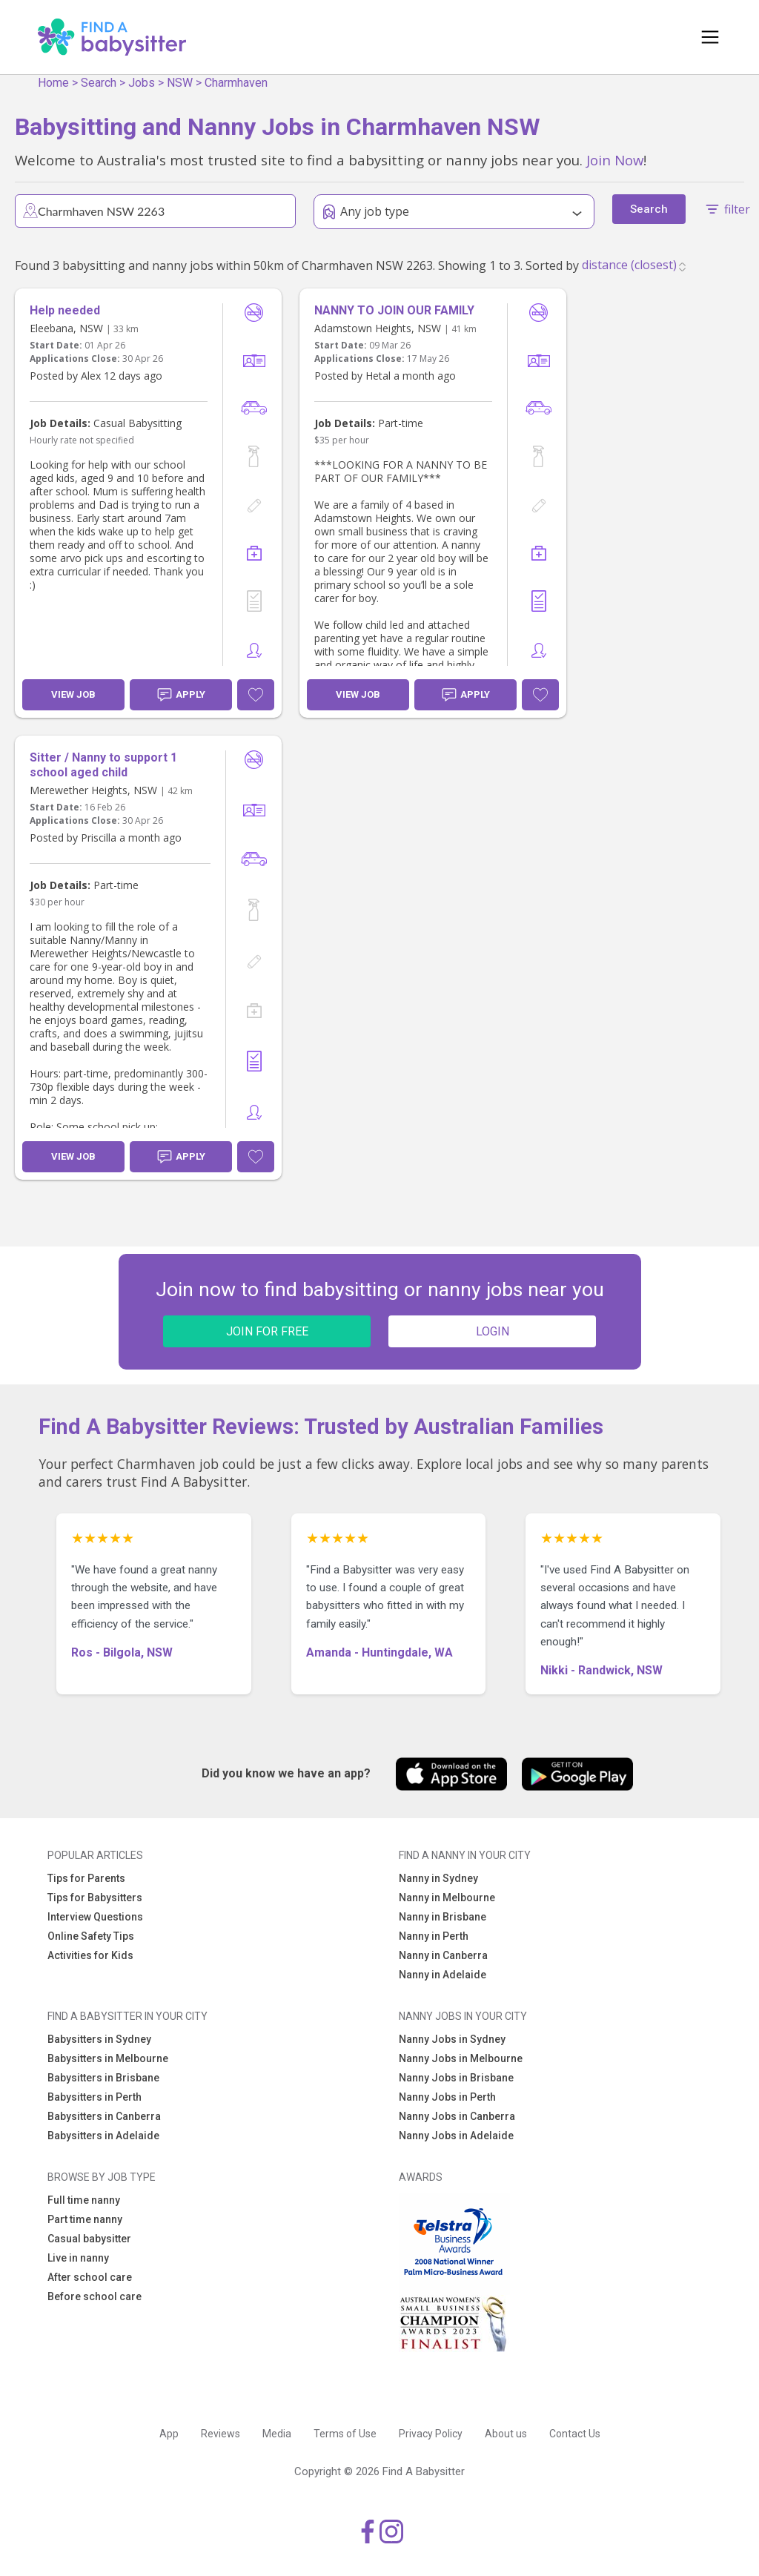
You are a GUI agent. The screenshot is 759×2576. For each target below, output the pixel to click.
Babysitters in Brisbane (103, 2078)
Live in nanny (78, 2258)
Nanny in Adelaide (442, 1975)
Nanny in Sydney (438, 1878)
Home (53, 83)
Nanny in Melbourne (447, 1897)
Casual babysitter (89, 2239)
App (169, 2434)
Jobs (141, 83)
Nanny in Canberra (443, 1955)
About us (506, 2434)
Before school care (94, 2296)
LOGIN (492, 1331)
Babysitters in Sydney (99, 2039)
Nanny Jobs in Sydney (452, 2039)
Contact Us (574, 2434)
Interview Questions (95, 1917)
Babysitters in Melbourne (107, 2058)
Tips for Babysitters (94, 1897)
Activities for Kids (90, 1955)
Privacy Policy (431, 2434)
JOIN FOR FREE (267, 1331)
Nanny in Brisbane (442, 1917)
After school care (89, 2277)
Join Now (614, 160)
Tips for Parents (86, 1878)
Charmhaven (236, 83)
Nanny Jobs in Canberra (457, 2116)
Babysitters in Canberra (104, 2116)
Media (276, 2434)
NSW (180, 83)
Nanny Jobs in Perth (447, 2097)
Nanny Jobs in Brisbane (456, 2078)
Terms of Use (345, 2434)
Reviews (220, 2434)
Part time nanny (84, 2219)
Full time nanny (83, 2200)
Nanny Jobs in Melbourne (461, 2058)
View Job (73, 694)
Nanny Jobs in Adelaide (456, 2135)
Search (98, 83)
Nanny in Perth (433, 1936)
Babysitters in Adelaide (103, 2135)
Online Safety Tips (90, 1936)
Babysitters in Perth (94, 2097)
